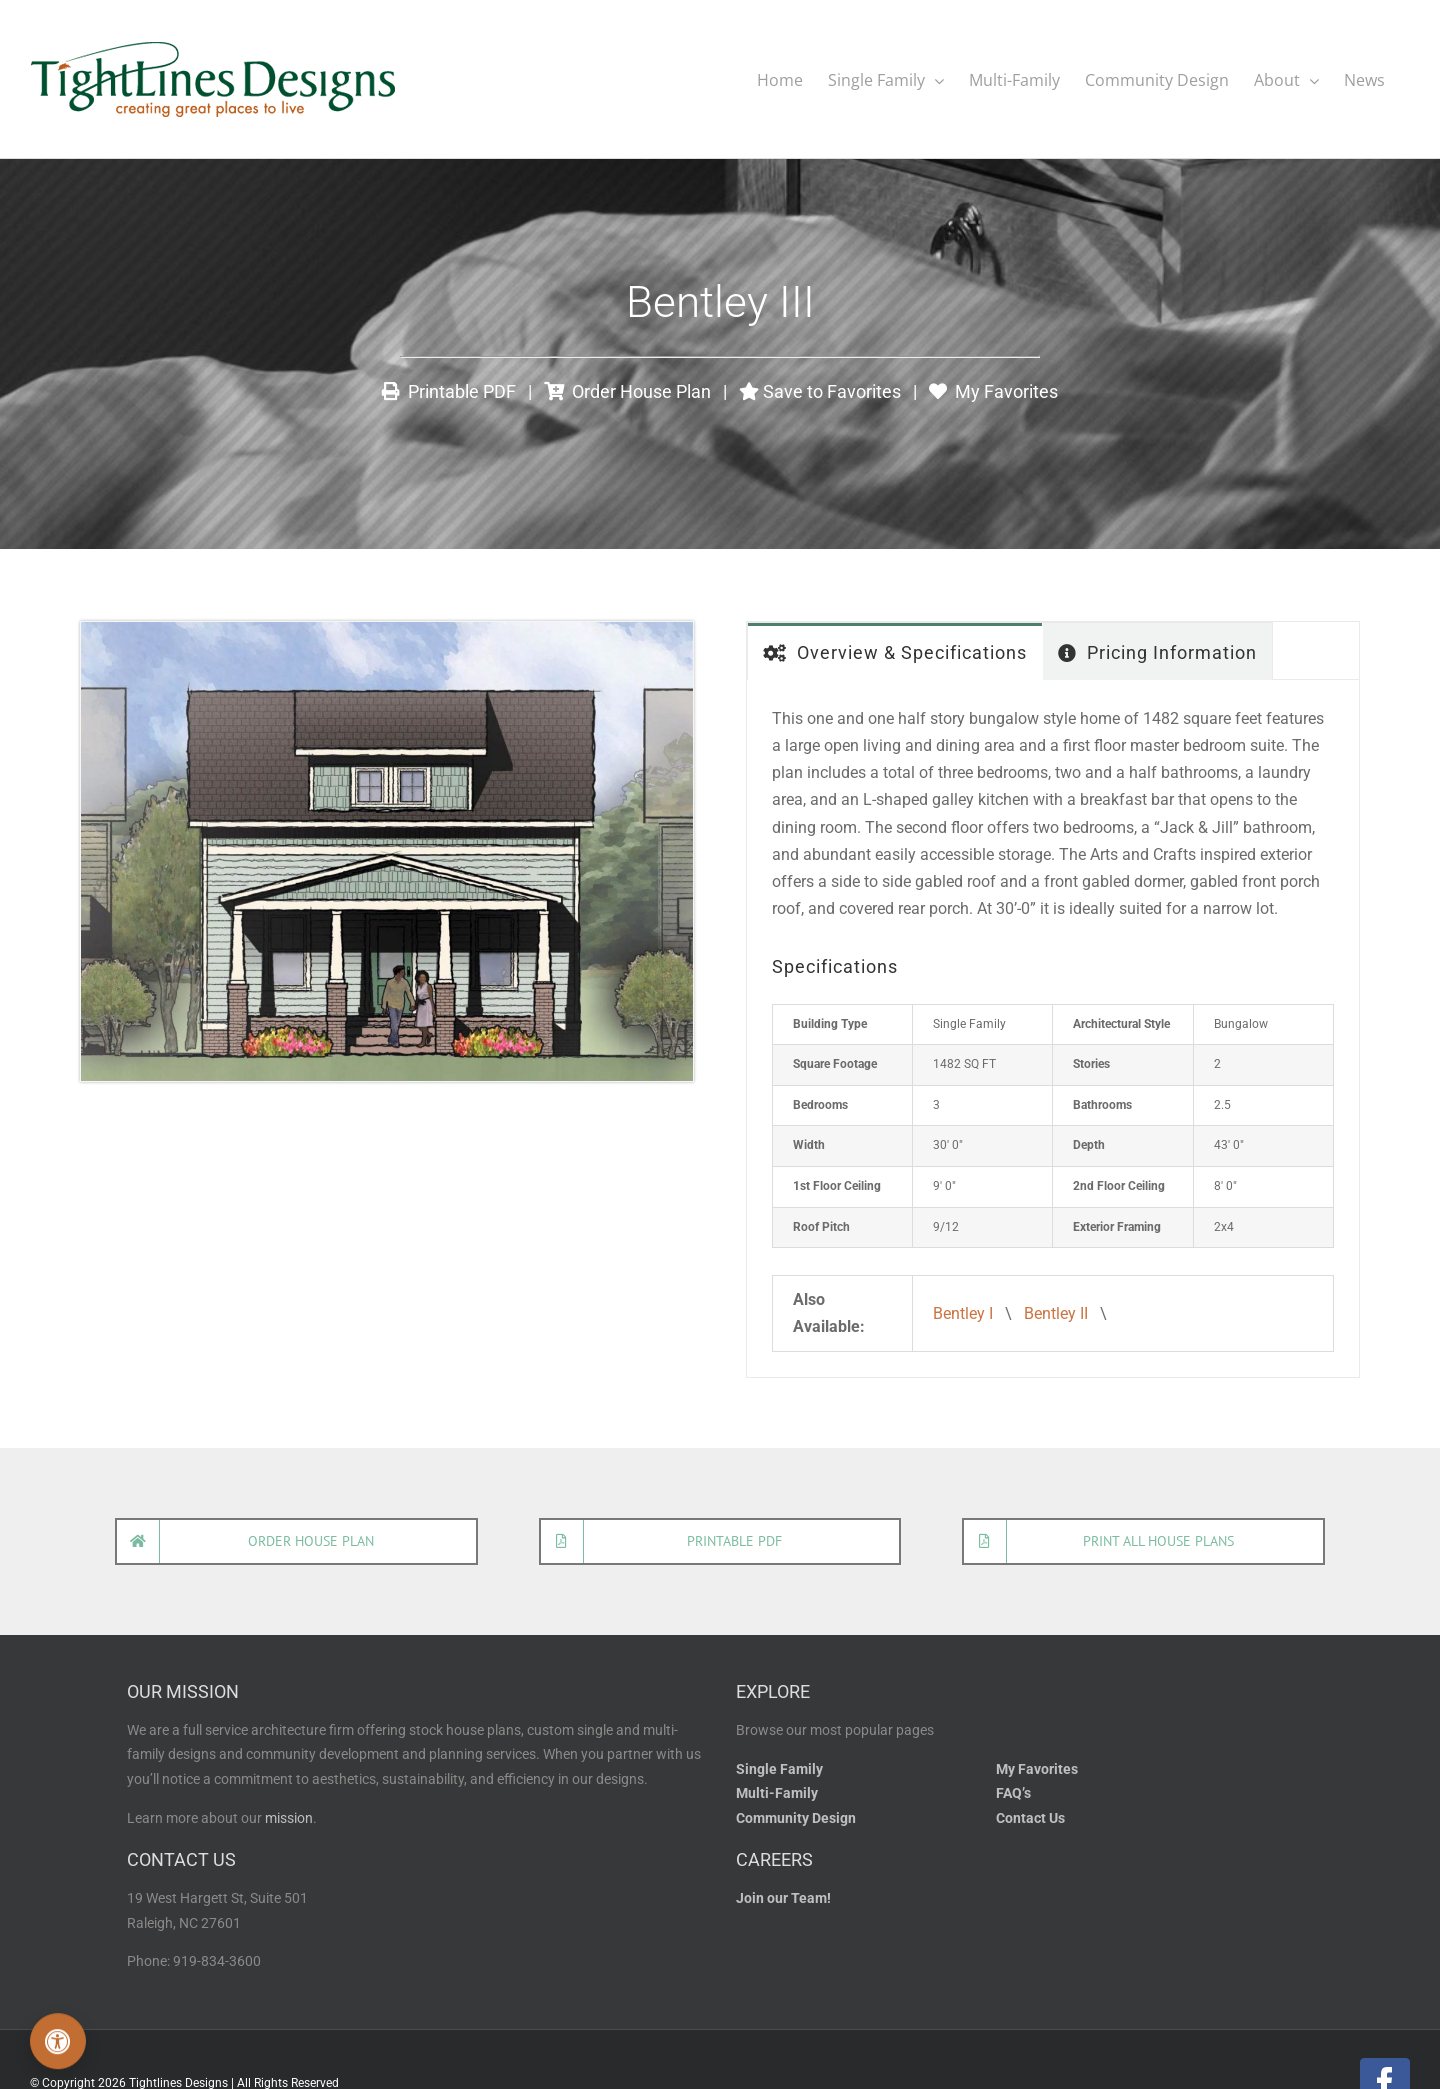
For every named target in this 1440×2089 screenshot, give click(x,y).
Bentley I (963, 1312)
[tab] (895, 650)
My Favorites (993, 390)
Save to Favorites (820, 390)
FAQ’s (1013, 1792)
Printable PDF (449, 390)
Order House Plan (627, 390)
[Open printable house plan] (720, 1540)
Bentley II (1056, 1312)
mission (289, 1817)
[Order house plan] (296, 1540)
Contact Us (1030, 1817)
